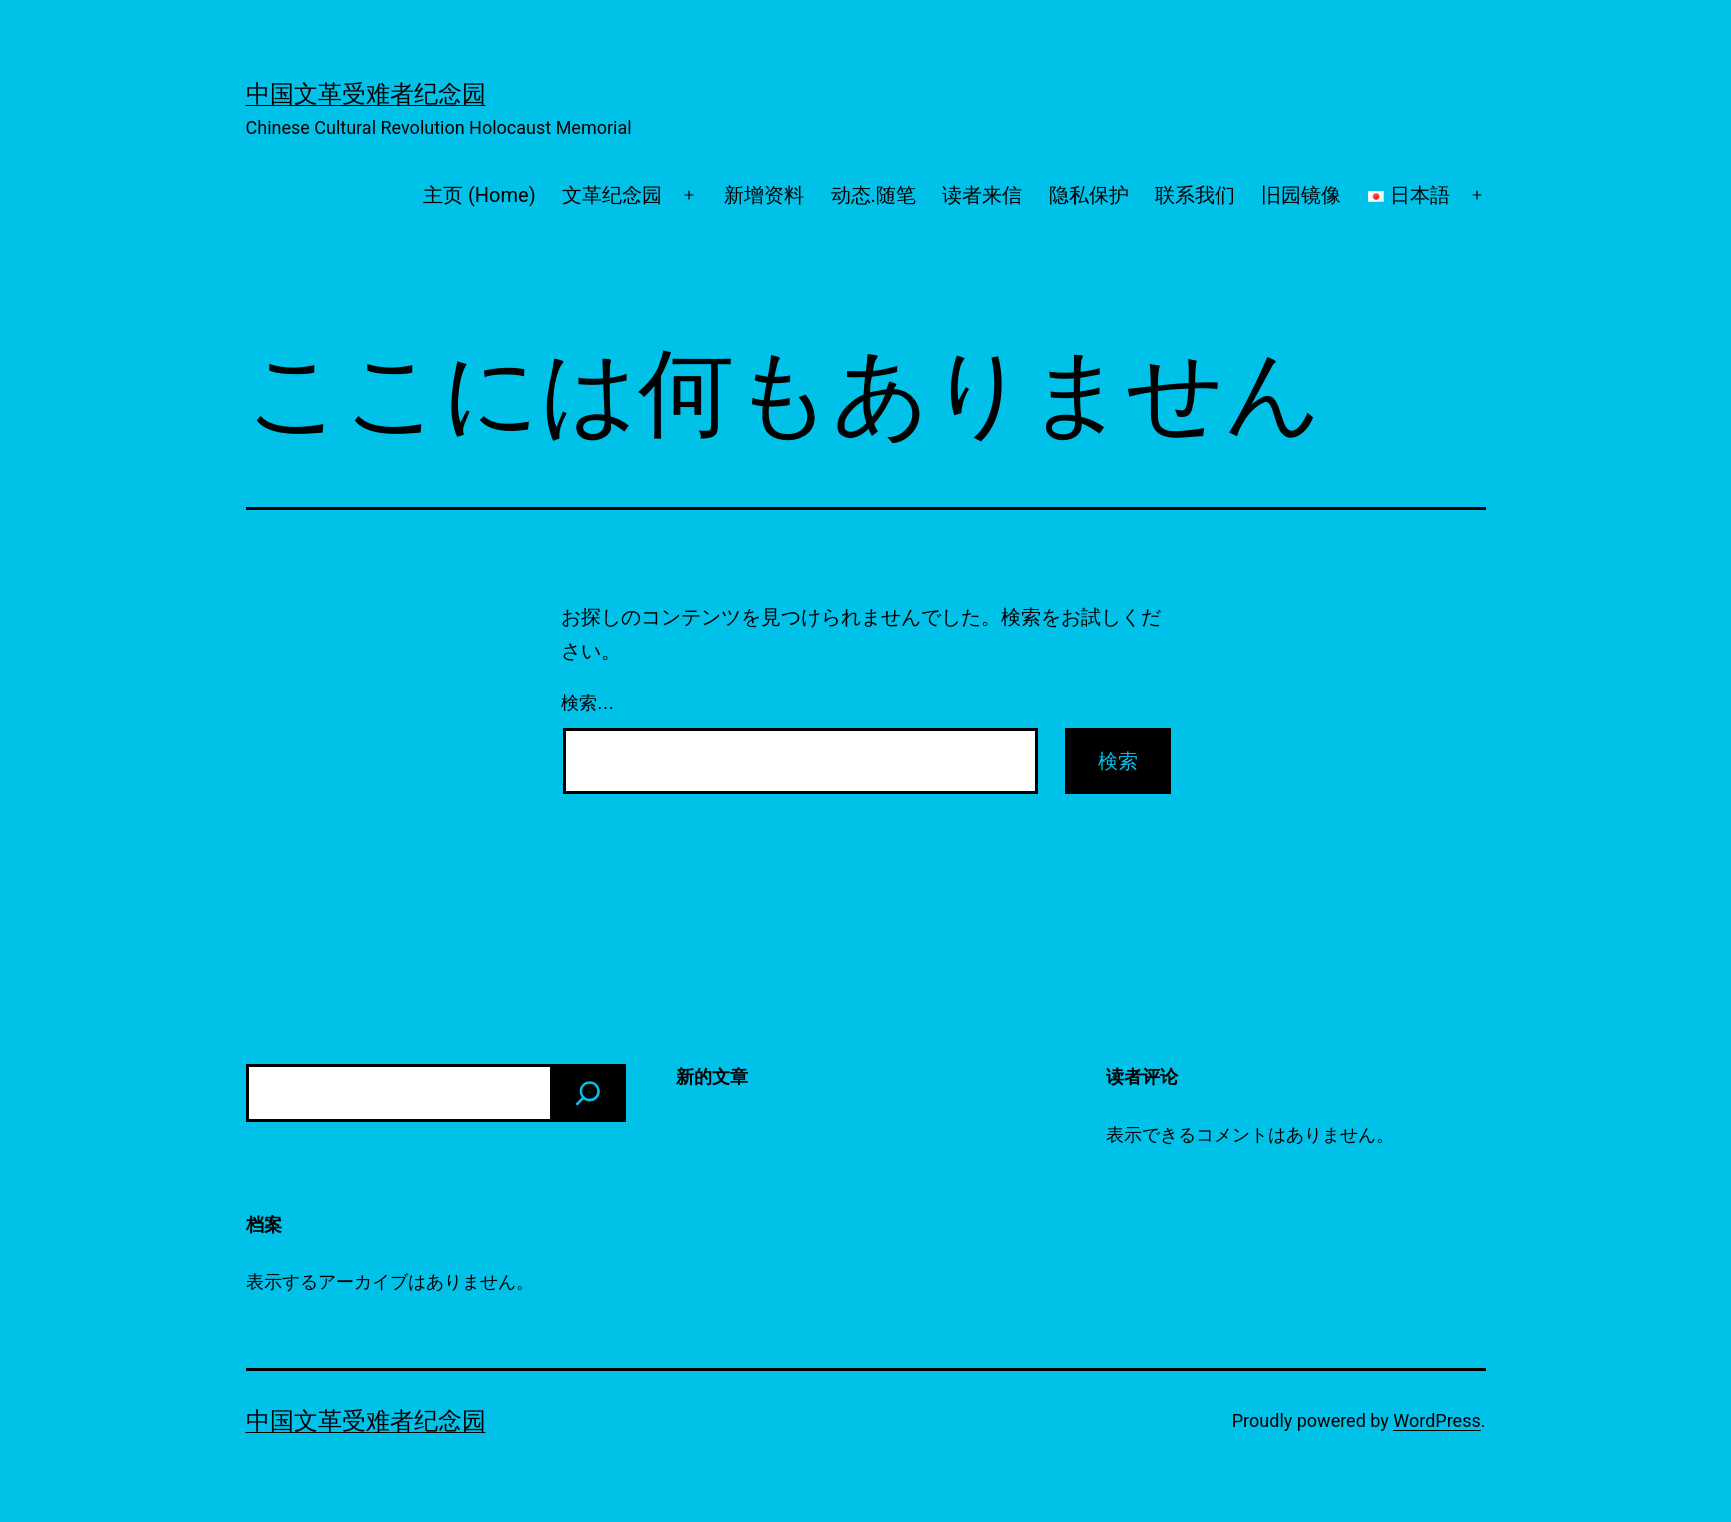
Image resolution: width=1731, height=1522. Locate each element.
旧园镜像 (1301, 195)
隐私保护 (1089, 195)
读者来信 (982, 195)
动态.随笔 (873, 195)
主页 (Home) (479, 195)
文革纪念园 (612, 195)
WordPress (1436, 1420)
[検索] (588, 1093)
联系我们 (1195, 195)
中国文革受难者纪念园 (366, 94)
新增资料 (764, 195)
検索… (588, 703)
